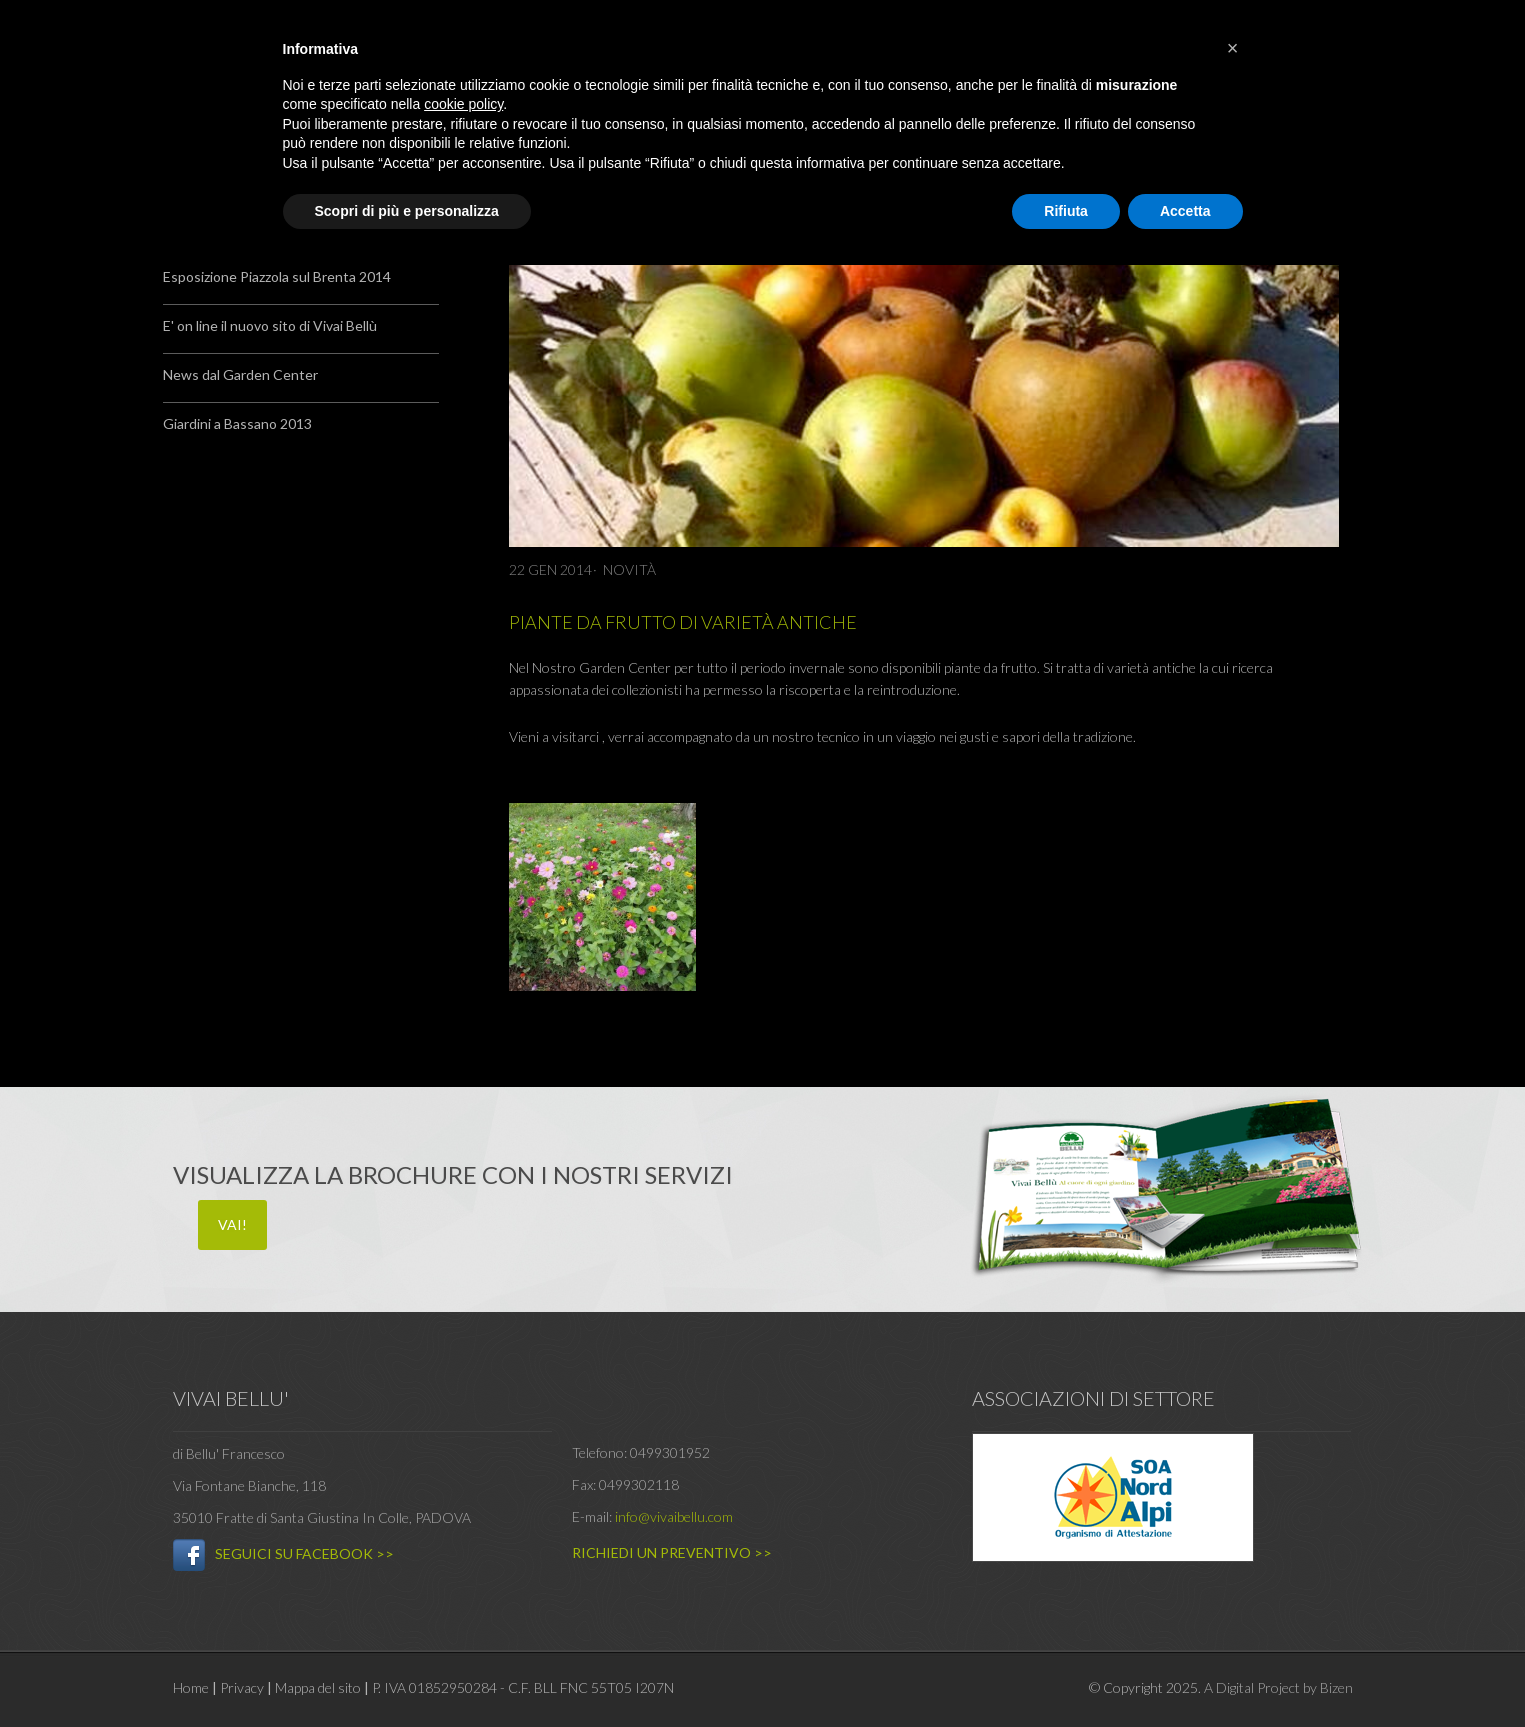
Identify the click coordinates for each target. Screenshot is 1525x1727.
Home (191, 1687)
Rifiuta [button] (1066, 211)
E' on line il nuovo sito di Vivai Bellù (270, 325)
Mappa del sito (318, 1687)
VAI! (232, 1224)
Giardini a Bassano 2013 (237, 423)
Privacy (242, 1687)
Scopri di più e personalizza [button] (407, 211)
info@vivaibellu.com (674, 1516)
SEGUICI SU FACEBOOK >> (304, 1553)
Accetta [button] (1185, 211)
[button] (1233, 48)
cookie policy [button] (463, 104)
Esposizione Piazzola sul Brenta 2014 (277, 276)
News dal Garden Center (240, 374)
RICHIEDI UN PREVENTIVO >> (672, 1552)
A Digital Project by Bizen (1278, 1687)
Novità (629, 569)
